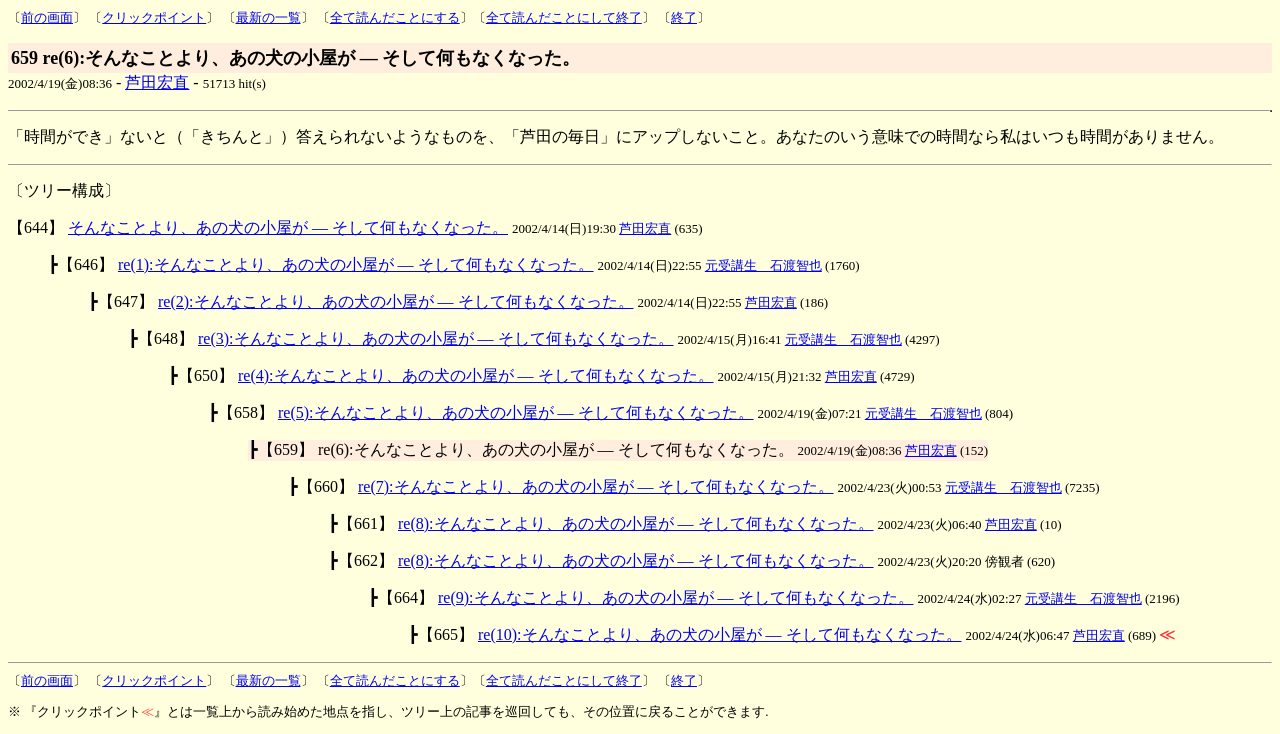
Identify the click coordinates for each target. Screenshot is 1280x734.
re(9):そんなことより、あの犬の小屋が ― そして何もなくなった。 (676, 597)
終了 (684, 17)
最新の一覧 (268, 17)
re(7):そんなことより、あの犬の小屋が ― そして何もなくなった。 (596, 486)
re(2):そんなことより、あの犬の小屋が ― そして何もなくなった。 (396, 301)
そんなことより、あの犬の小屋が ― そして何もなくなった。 (288, 227)
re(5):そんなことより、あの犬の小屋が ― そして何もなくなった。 (516, 412)
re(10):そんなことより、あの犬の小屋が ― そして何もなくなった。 (720, 634)
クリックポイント (154, 17)
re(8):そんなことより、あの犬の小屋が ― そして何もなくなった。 (636, 523)
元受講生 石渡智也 (763, 265)
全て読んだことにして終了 (564, 17)
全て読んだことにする (395, 17)
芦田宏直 (157, 82)
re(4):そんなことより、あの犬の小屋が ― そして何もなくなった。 (476, 375)
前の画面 (47, 17)
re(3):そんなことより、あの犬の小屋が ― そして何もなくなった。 (436, 338)
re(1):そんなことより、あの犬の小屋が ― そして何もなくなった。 (356, 264)
